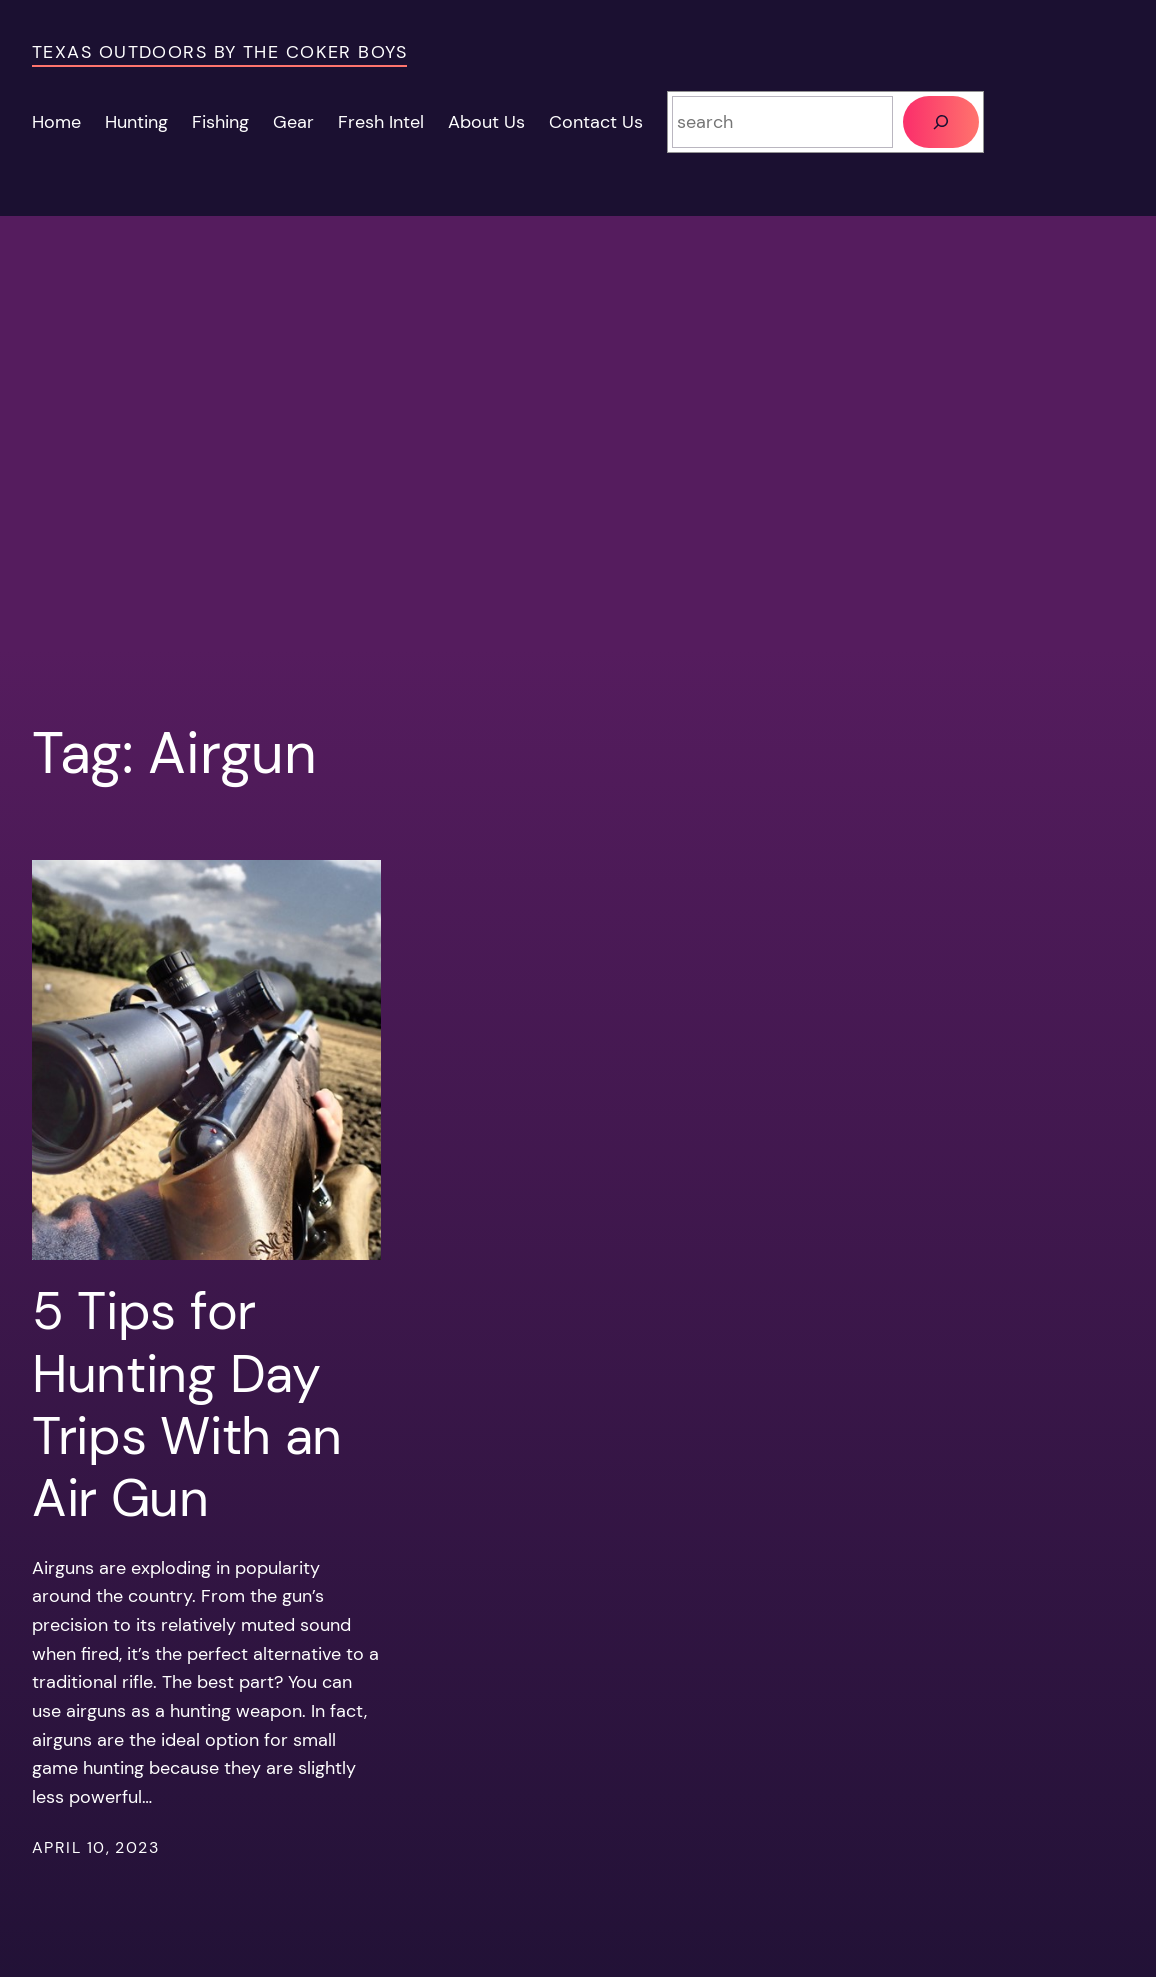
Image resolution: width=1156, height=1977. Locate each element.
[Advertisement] (578, 461)
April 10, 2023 (95, 1847)
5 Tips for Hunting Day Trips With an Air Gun (187, 1405)
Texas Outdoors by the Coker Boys (219, 52)
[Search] (941, 122)
